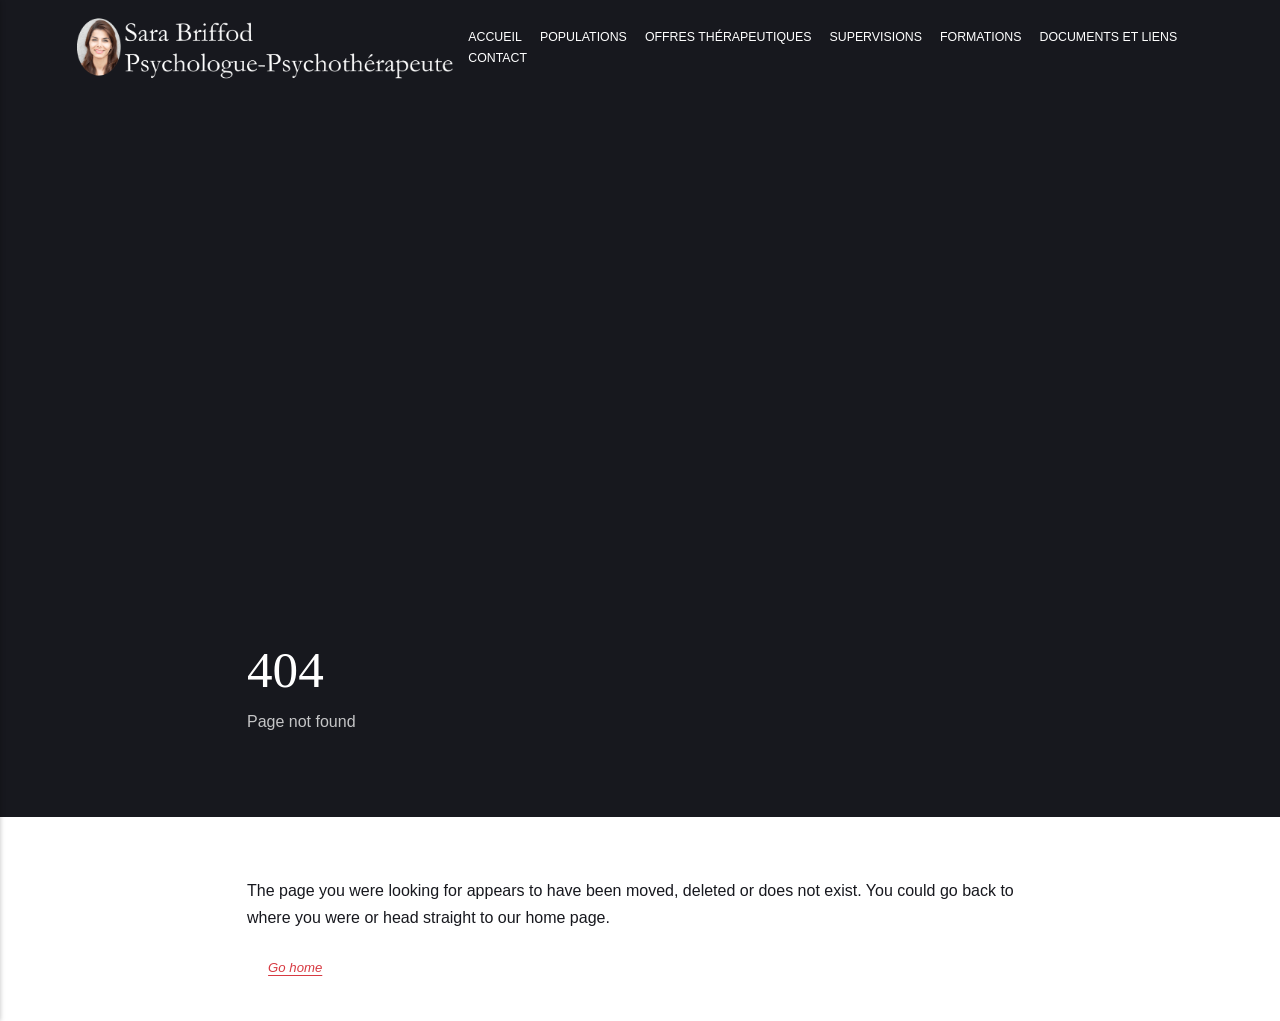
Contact (497, 58)
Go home (295, 967)
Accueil (495, 37)
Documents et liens (1109, 37)
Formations (980, 37)
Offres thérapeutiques (728, 37)
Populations (583, 37)
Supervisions (876, 37)
